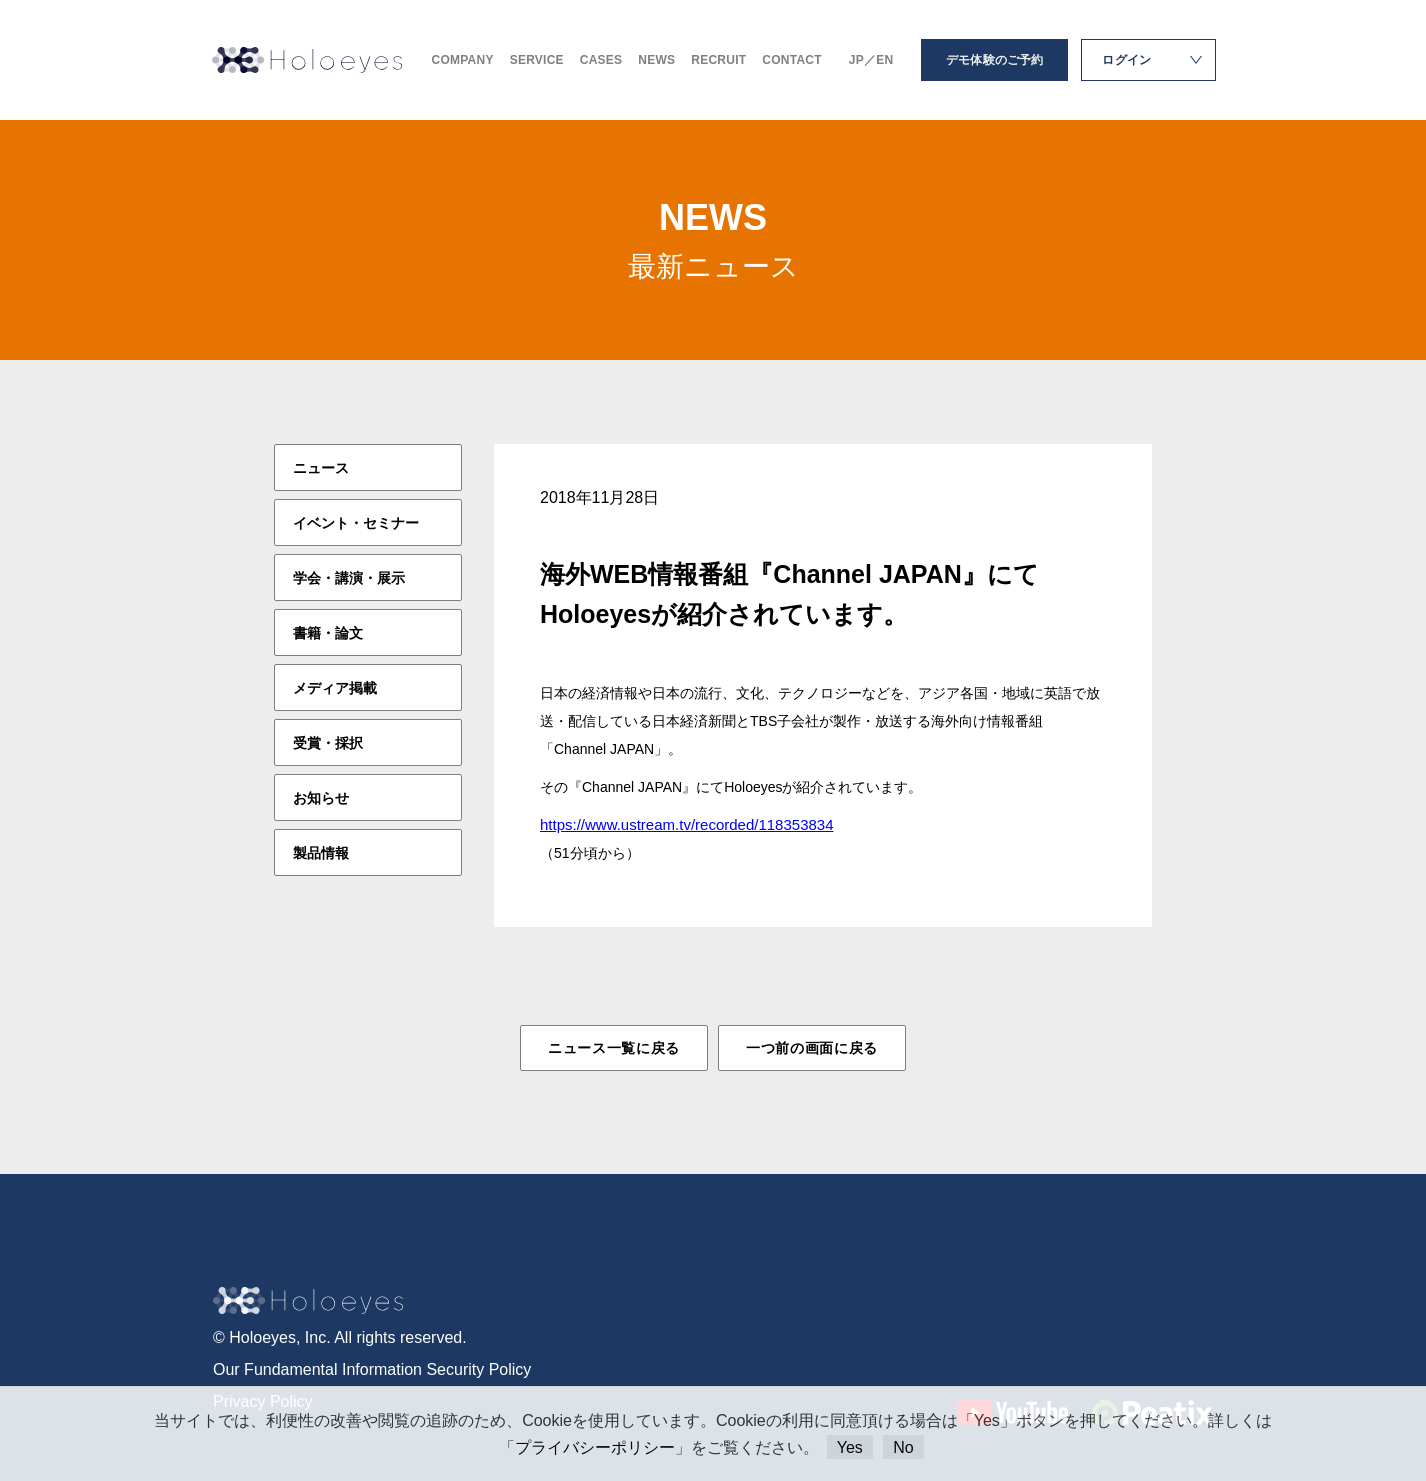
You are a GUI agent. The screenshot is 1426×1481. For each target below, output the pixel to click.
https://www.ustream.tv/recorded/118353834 (687, 824)
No (903, 1447)
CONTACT (791, 60)
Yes (850, 1447)
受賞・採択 (328, 743)
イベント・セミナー (356, 523)
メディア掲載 (335, 688)
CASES (601, 60)
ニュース (321, 468)
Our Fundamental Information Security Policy (372, 1369)
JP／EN (871, 60)
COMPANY (463, 60)
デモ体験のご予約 (995, 60)
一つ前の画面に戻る (812, 1048)
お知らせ (321, 798)
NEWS (656, 60)
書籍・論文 (328, 633)
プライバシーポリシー (595, 1447)
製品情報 (321, 853)
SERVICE (537, 60)
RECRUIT (718, 60)
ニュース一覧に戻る (614, 1048)
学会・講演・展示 (349, 578)
